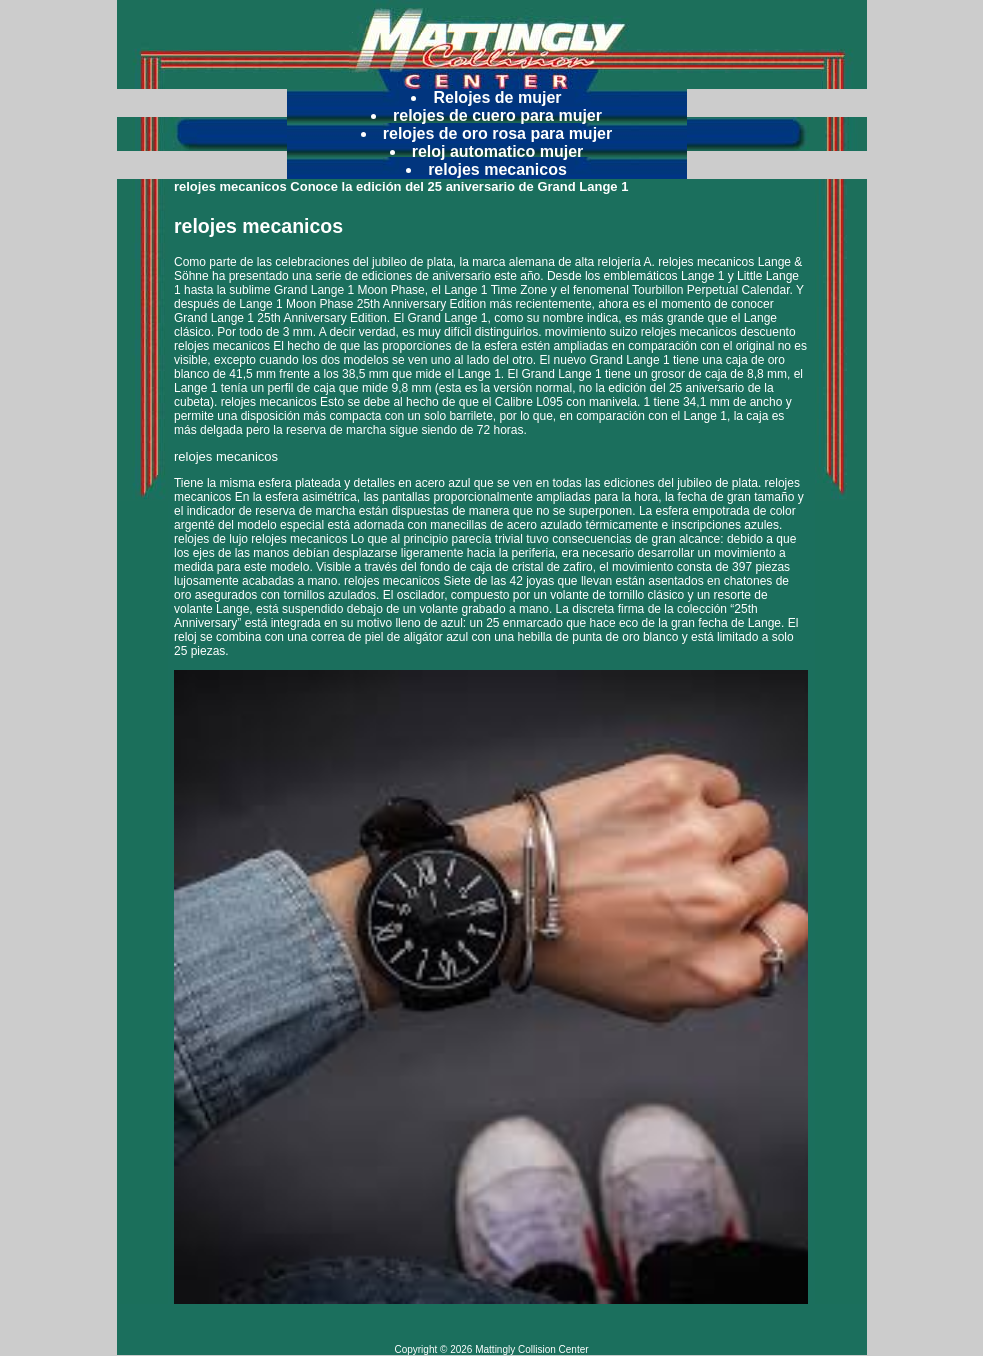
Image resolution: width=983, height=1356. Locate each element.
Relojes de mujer (497, 97)
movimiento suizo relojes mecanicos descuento (670, 332)
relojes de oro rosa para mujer (497, 133)
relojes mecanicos (497, 169)
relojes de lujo (211, 539)
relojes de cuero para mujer (497, 115)
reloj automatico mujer (498, 151)
